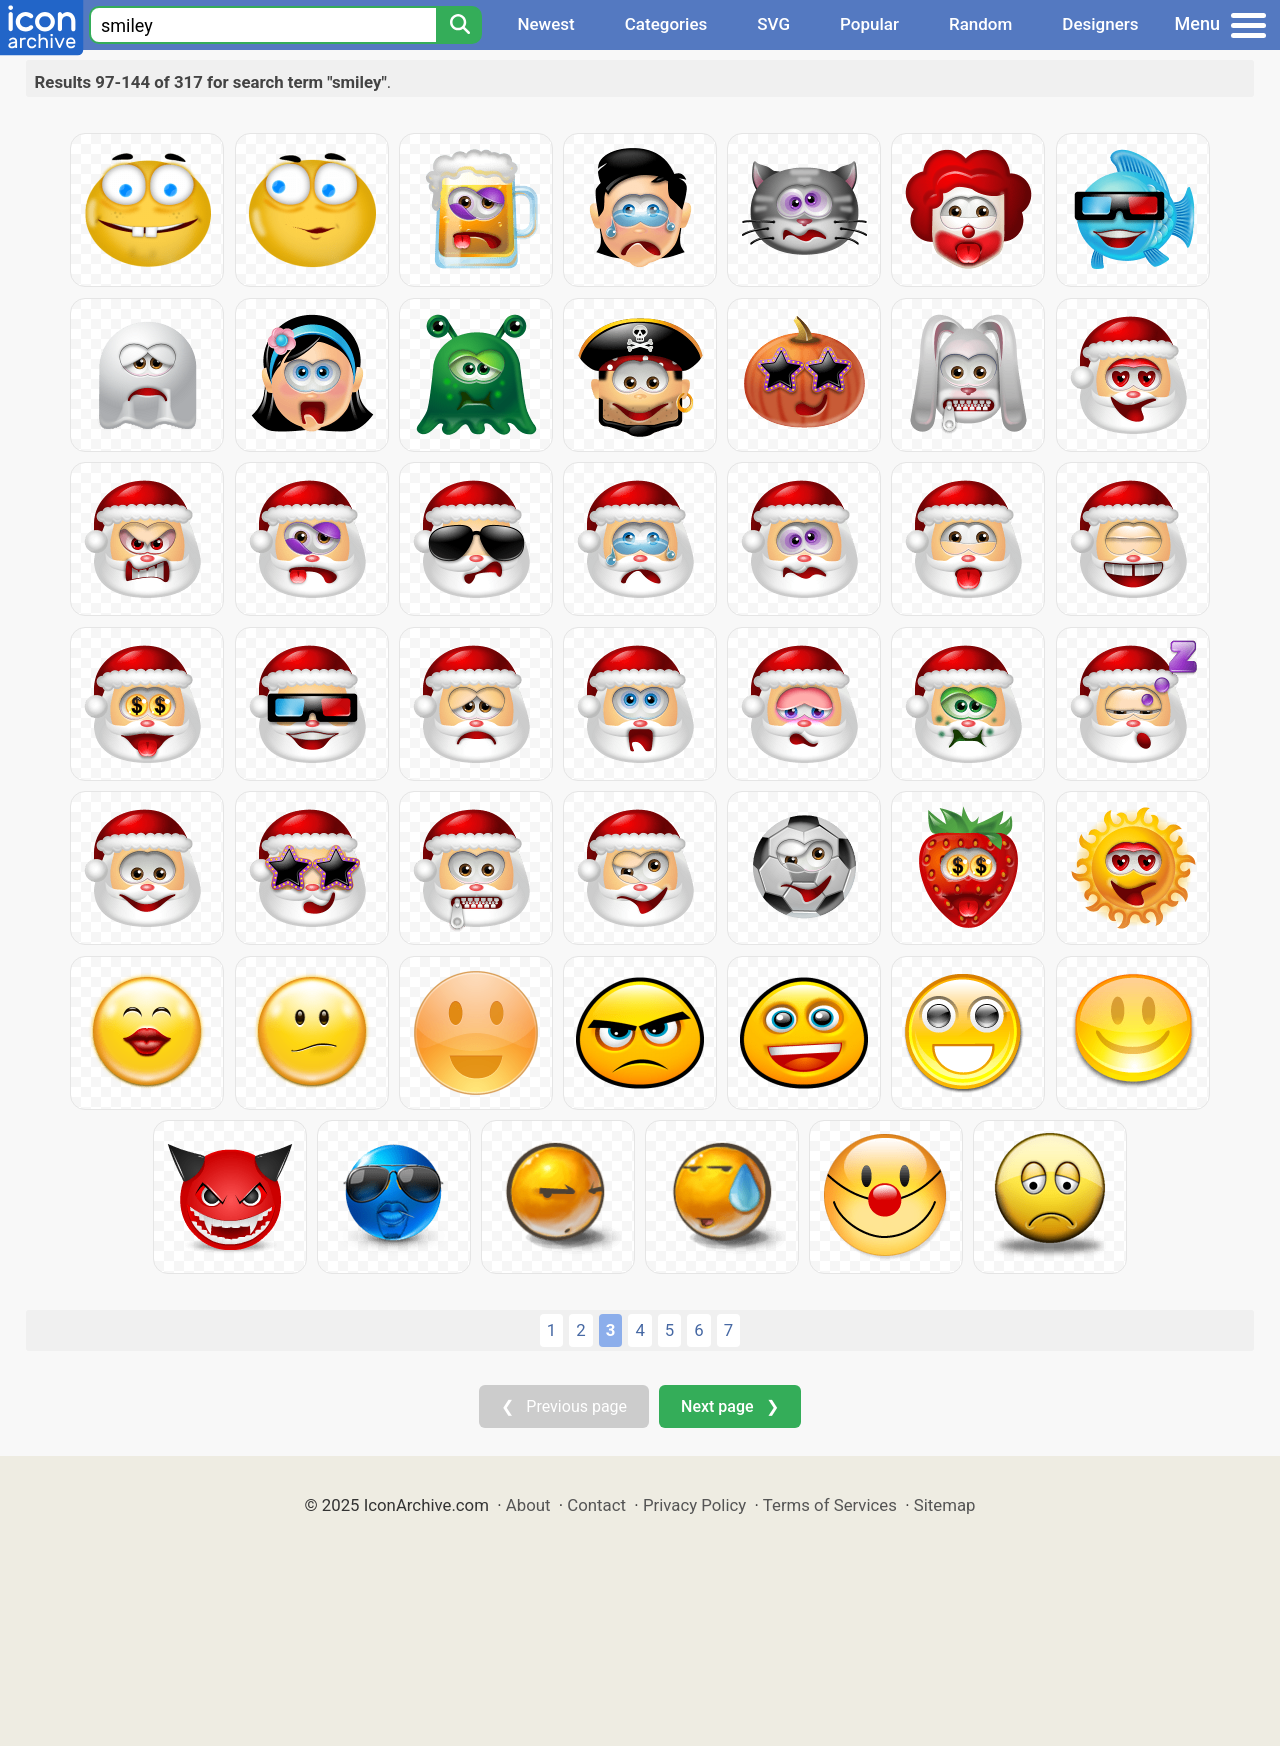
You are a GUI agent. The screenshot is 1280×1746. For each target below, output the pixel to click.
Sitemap (945, 1505)
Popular (869, 24)
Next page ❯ (729, 1406)
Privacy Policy (694, 1505)
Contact (596, 1505)
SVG (773, 24)
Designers (1100, 24)
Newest (545, 24)
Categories (666, 24)
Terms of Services (830, 1505)
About (528, 1505)
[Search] (459, 25)
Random (980, 24)
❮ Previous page (564, 1406)
